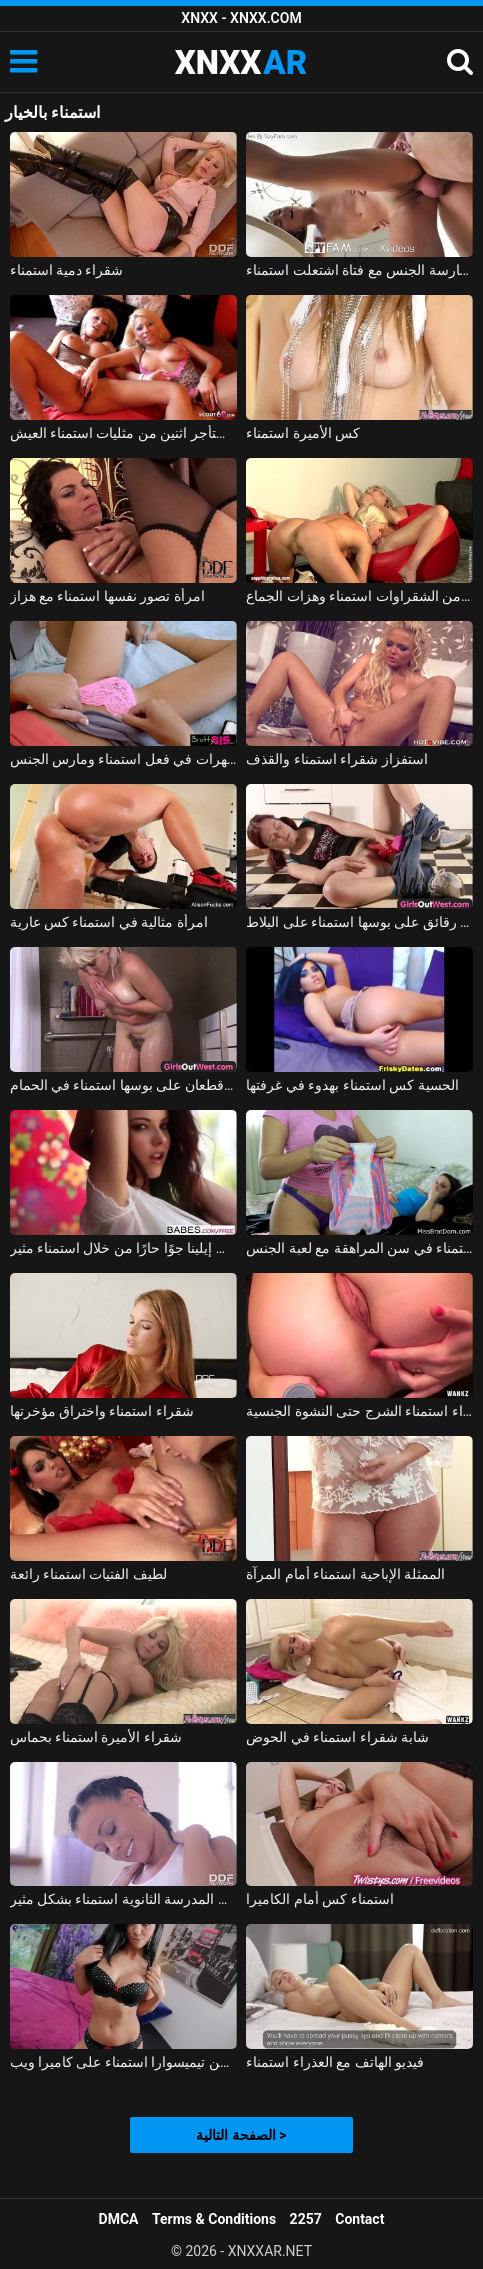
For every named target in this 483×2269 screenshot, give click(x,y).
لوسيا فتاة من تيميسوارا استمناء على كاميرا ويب (123, 2062)
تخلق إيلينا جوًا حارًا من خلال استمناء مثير (123, 1248)
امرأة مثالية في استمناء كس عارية (109, 922)
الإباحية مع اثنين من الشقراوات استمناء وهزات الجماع (359, 596)
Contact (359, 2219)
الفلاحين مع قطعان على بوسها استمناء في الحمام (123, 1085)
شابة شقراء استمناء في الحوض (337, 1737)
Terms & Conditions (214, 2219)
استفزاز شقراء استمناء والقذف (336, 759)
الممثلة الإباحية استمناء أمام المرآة (345, 1574)
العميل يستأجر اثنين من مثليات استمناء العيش (123, 433)
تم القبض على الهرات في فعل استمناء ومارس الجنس (123, 759)
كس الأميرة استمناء (303, 433)
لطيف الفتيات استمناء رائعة (88, 1574)
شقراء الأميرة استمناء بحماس (96, 1737)
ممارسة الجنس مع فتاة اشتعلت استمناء (359, 270)
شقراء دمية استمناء (67, 270)
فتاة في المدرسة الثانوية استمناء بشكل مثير (123, 1899)
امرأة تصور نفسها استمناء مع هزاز (107, 596)
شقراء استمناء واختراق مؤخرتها (102, 1411)
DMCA (119, 2219)
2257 (306, 2219)
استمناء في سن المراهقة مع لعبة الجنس (359, 1248)
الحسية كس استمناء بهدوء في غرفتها (352, 1085)
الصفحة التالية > (241, 2135)
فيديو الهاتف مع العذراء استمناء (335, 2062)
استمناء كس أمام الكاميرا (319, 1899)
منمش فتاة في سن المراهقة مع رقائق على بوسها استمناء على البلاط (359, 922)
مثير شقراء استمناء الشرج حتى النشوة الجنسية (359, 1411)
